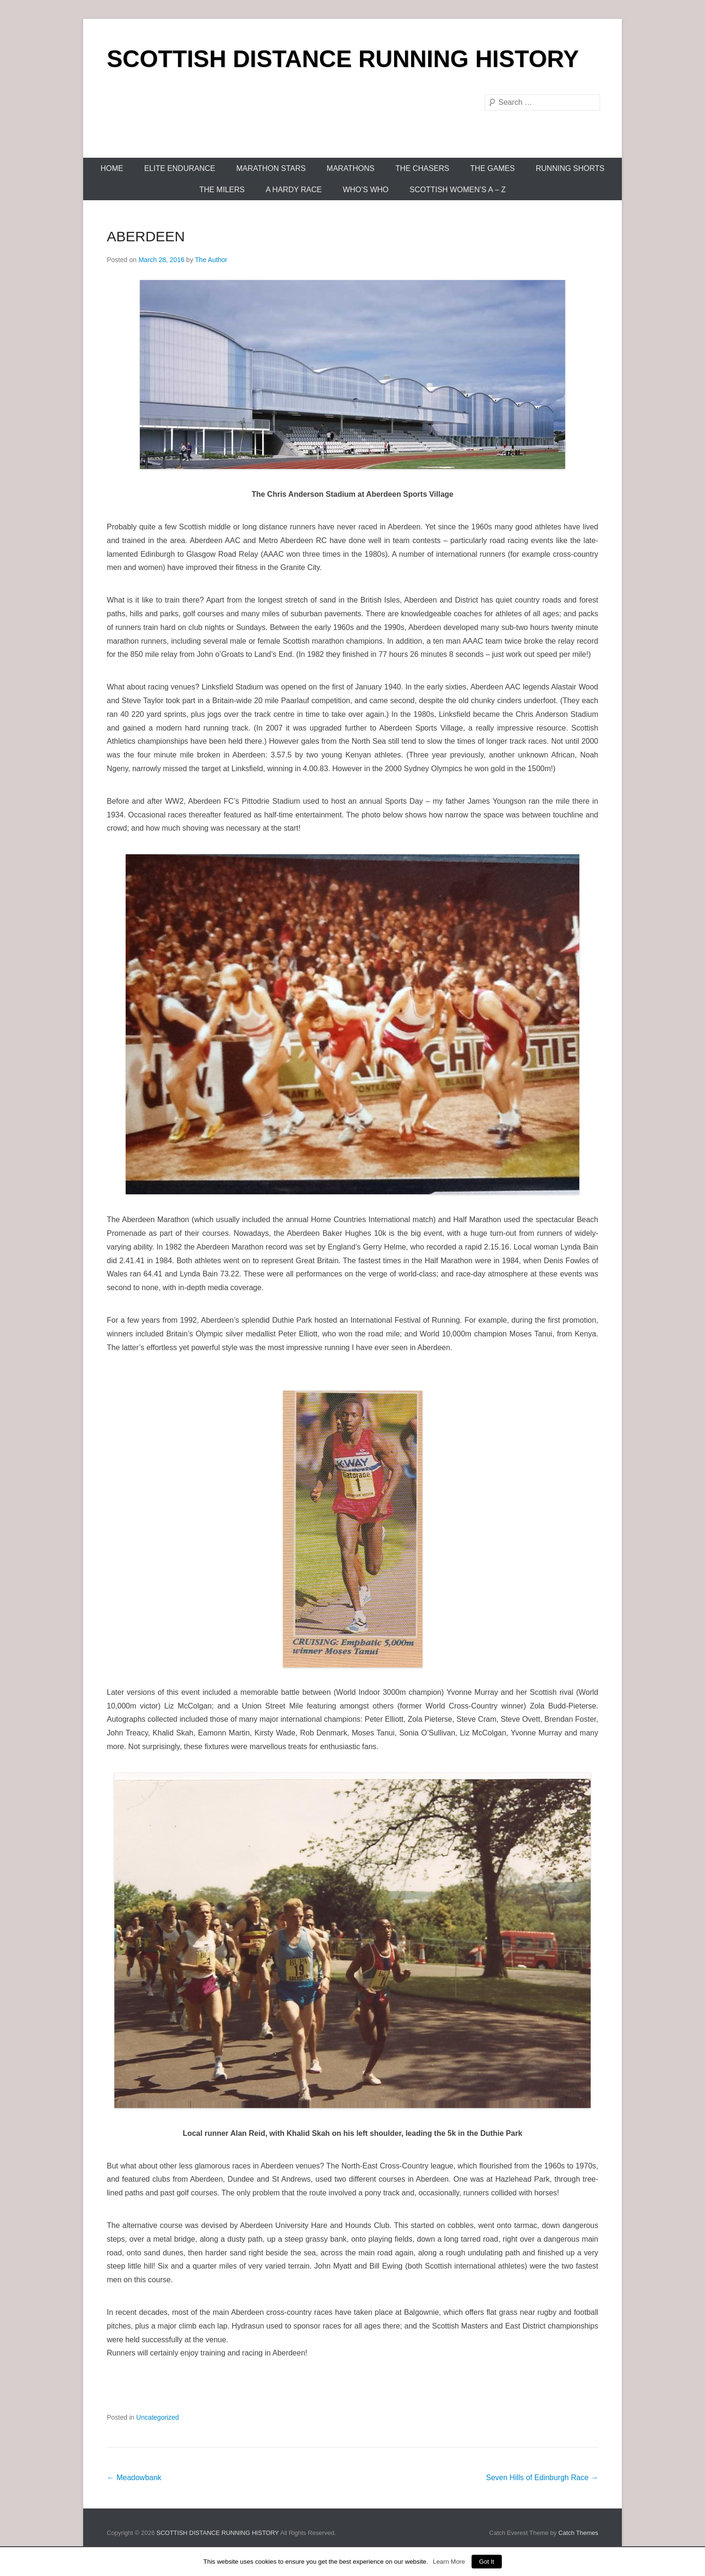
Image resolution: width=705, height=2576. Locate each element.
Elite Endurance (179, 168)
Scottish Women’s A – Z (458, 190)
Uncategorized (157, 2417)
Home (112, 168)
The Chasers (422, 168)
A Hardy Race (294, 190)
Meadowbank (134, 2478)
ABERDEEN (146, 236)
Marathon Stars (271, 168)
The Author (211, 260)
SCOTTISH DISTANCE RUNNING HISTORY (343, 59)
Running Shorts (570, 168)
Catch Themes (578, 2532)
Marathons (350, 168)
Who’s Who (365, 190)
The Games (492, 168)
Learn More (449, 2561)
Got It (486, 2561)
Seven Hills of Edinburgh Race (542, 2478)
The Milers (222, 190)
